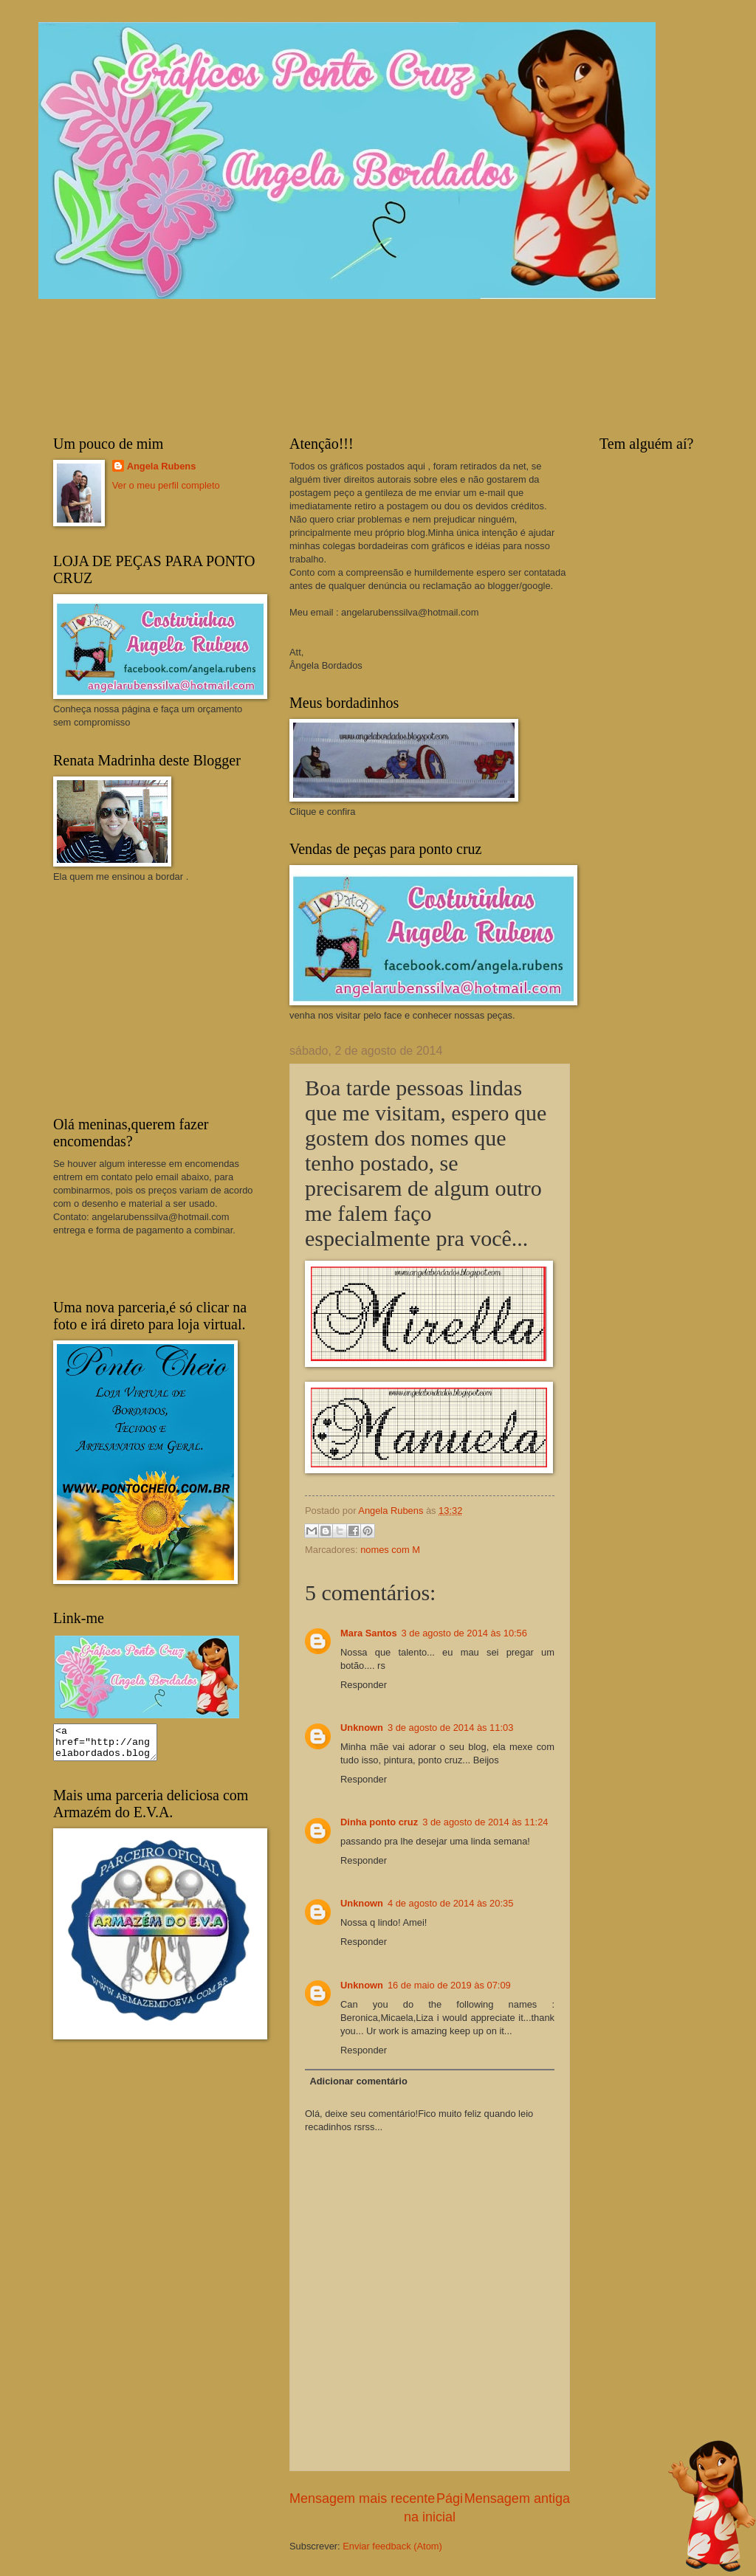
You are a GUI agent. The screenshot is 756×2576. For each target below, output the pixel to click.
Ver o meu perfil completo (166, 485)
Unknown (361, 1727)
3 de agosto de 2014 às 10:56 (464, 1633)
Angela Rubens (161, 466)
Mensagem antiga (517, 2498)
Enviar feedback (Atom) (392, 2546)
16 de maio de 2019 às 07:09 (449, 1985)
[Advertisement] (164, 998)
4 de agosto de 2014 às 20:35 (450, 1903)
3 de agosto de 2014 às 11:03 (450, 1727)
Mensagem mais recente (362, 2498)
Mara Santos (368, 1633)
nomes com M (390, 1549)
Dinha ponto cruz (379, 1822)
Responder (363, 1684)
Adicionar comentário (358, 2081)
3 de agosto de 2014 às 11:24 (485, 1822)
